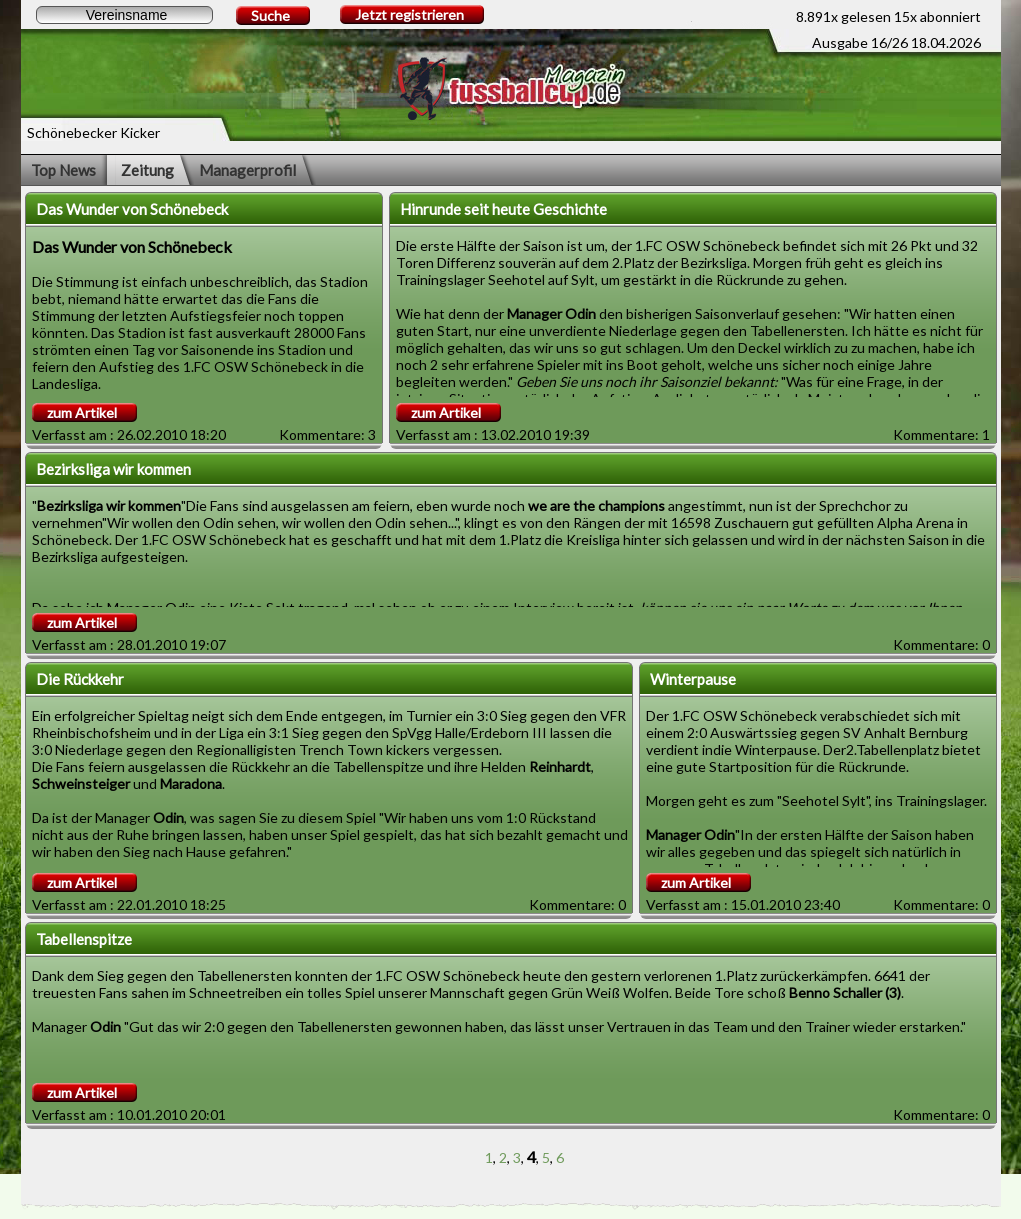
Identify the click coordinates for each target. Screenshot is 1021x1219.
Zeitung (147, 170)
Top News (63, 170)
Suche (270, 15)
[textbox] (124, 15)
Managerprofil (247, 170)
